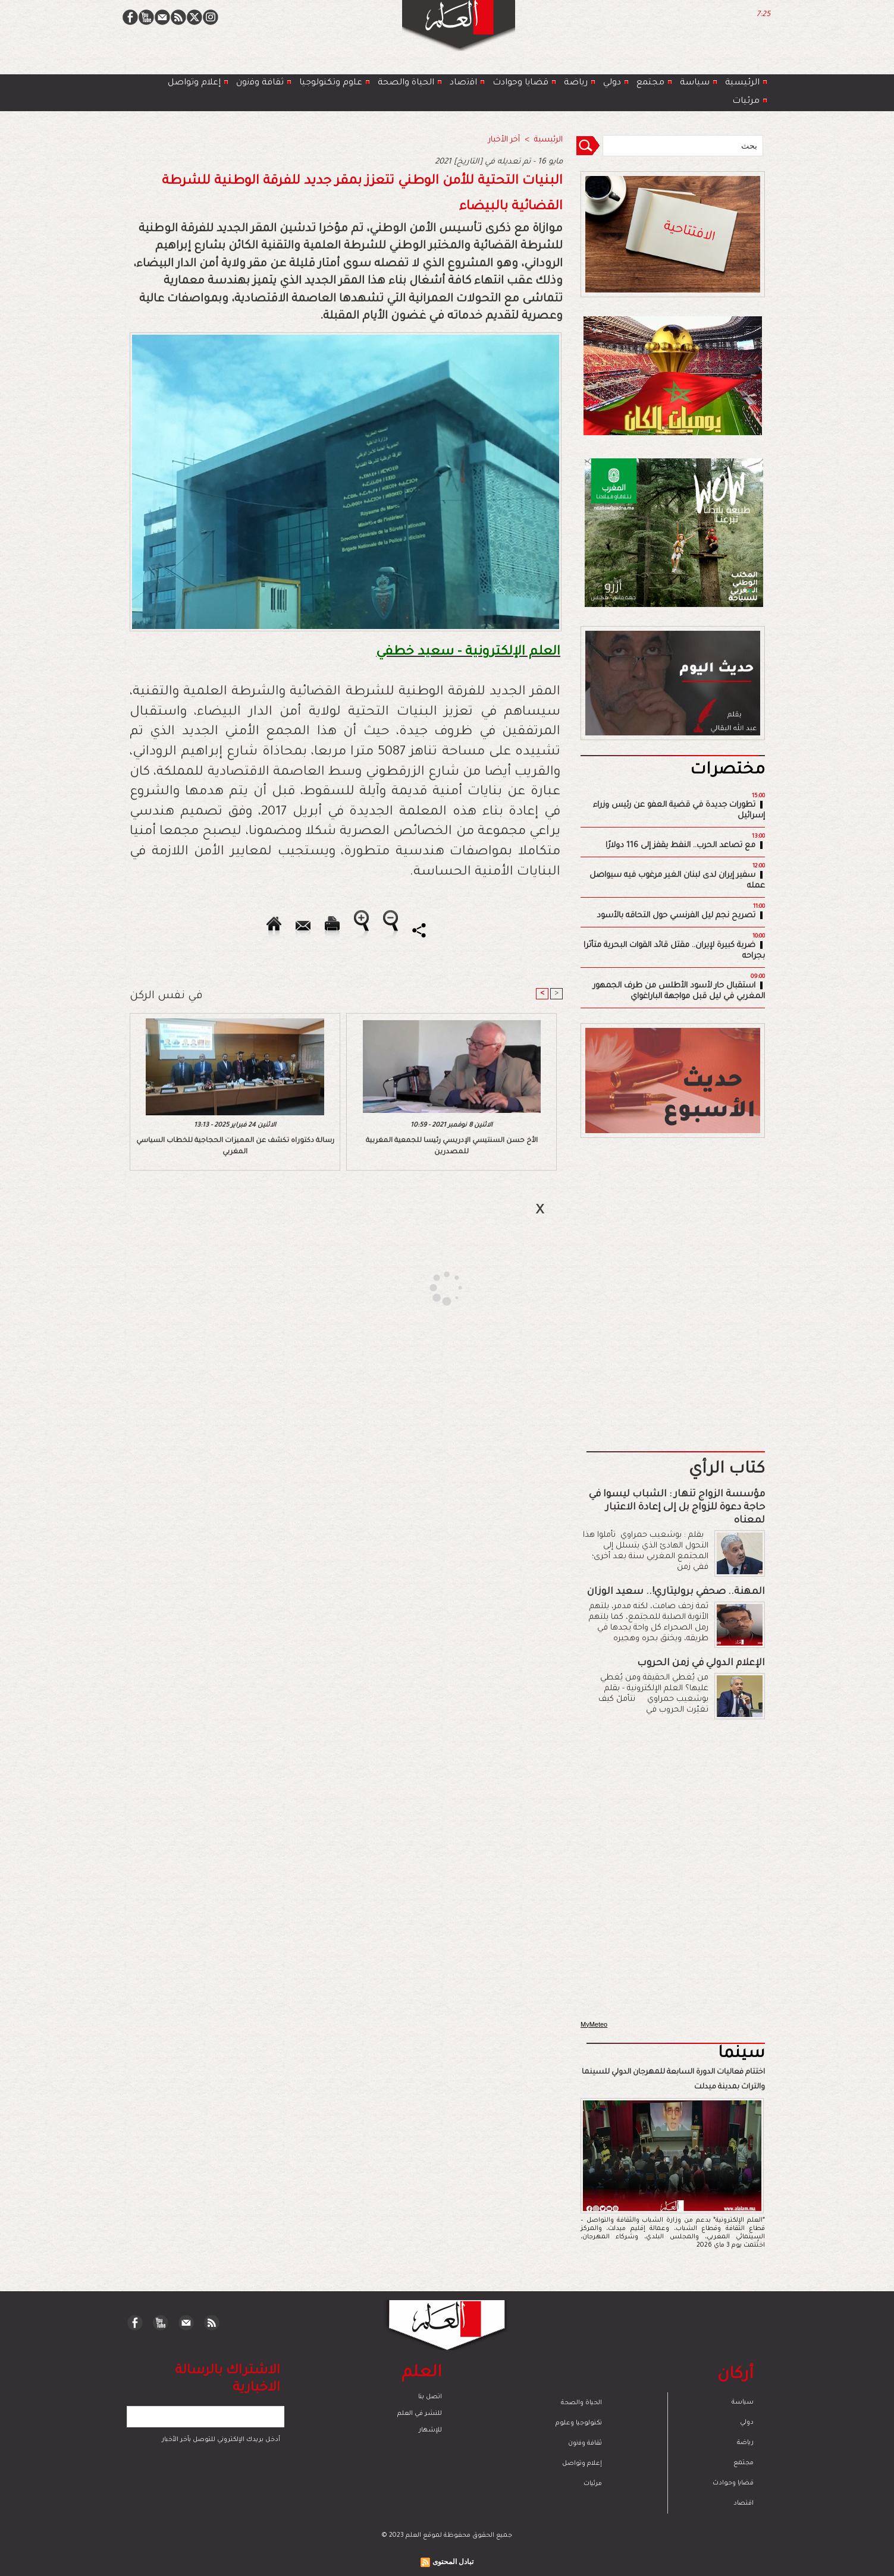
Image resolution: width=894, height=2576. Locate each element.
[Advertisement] (432, 1287)
